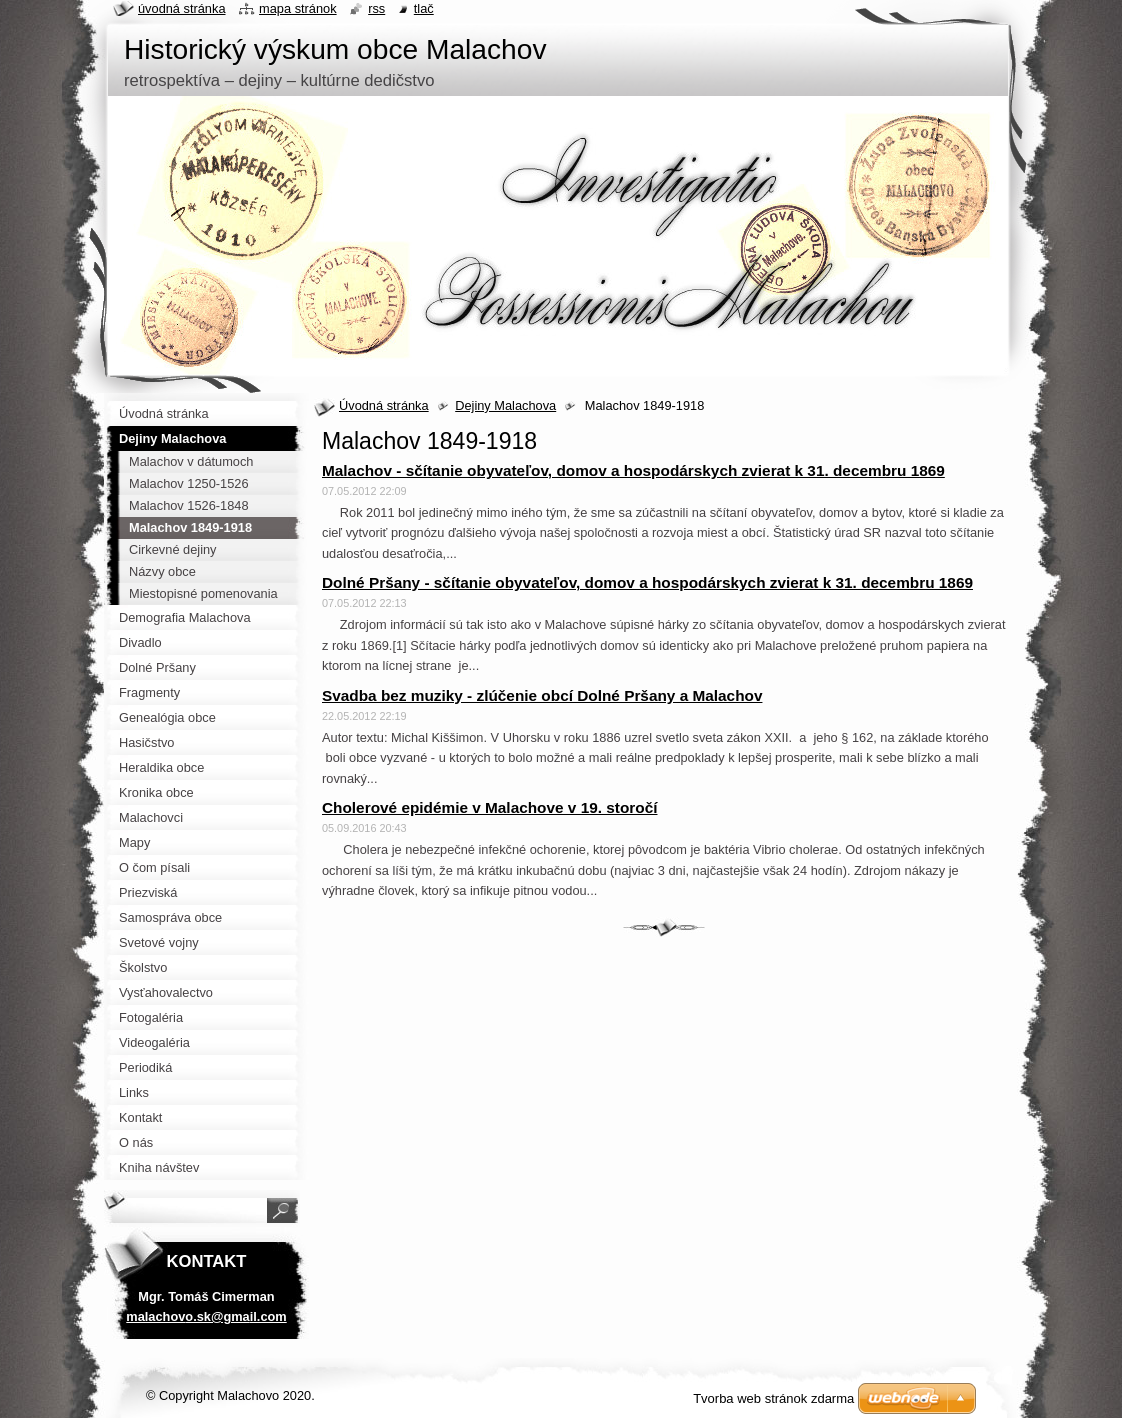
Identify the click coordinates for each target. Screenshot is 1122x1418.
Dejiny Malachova (505, 405)
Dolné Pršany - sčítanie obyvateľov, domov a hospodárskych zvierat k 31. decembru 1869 (647, 582)
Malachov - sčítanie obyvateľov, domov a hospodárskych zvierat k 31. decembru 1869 (633, 470)
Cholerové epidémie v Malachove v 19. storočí (489, 807)
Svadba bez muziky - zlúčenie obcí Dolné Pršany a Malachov (542, 695)
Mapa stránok (298, 8)
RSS (376, 8)
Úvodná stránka (384, 405)
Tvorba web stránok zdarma (773, 1398)
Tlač (424, 8)
